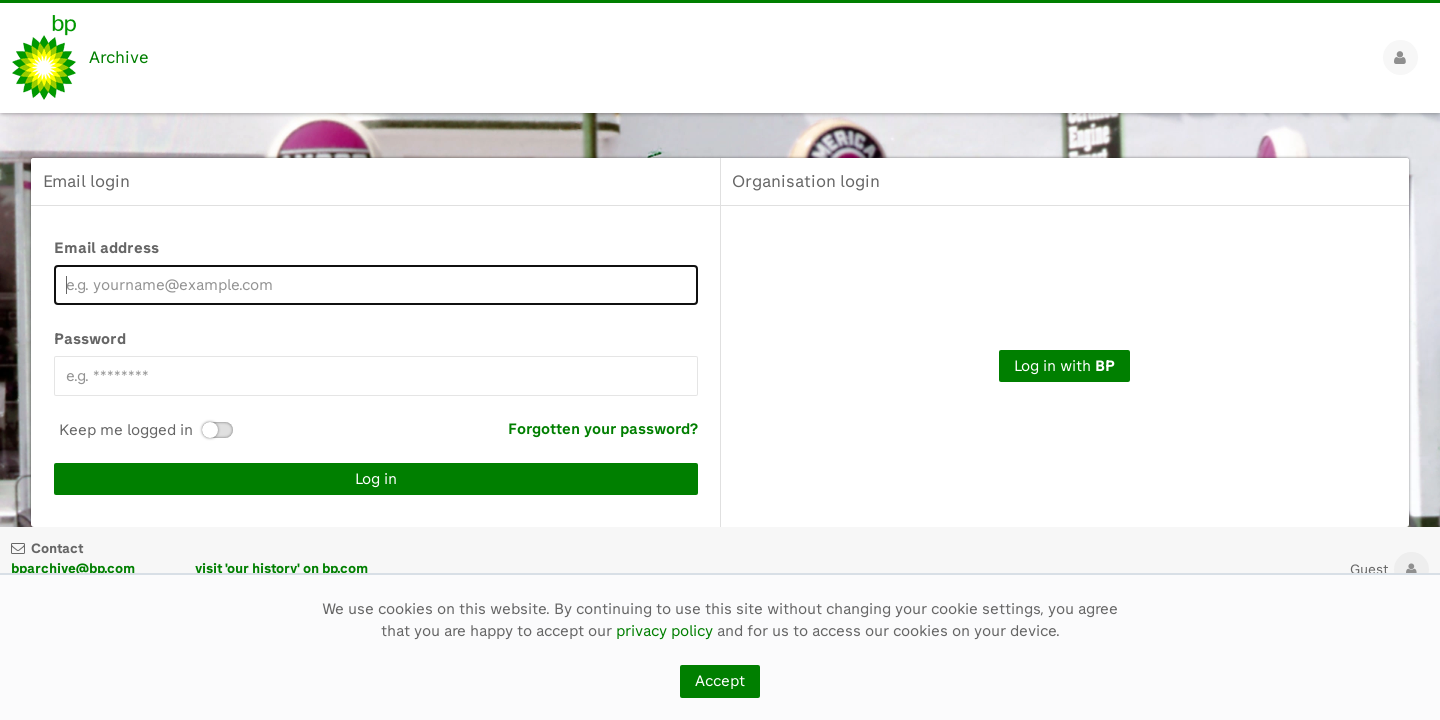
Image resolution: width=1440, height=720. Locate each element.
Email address (106, 248)
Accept (720, 681)
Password (90, 339)
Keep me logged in (126, 430)
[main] (720, 320)
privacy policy (664, 631)
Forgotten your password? (603, 429)
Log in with (1064, 366)
